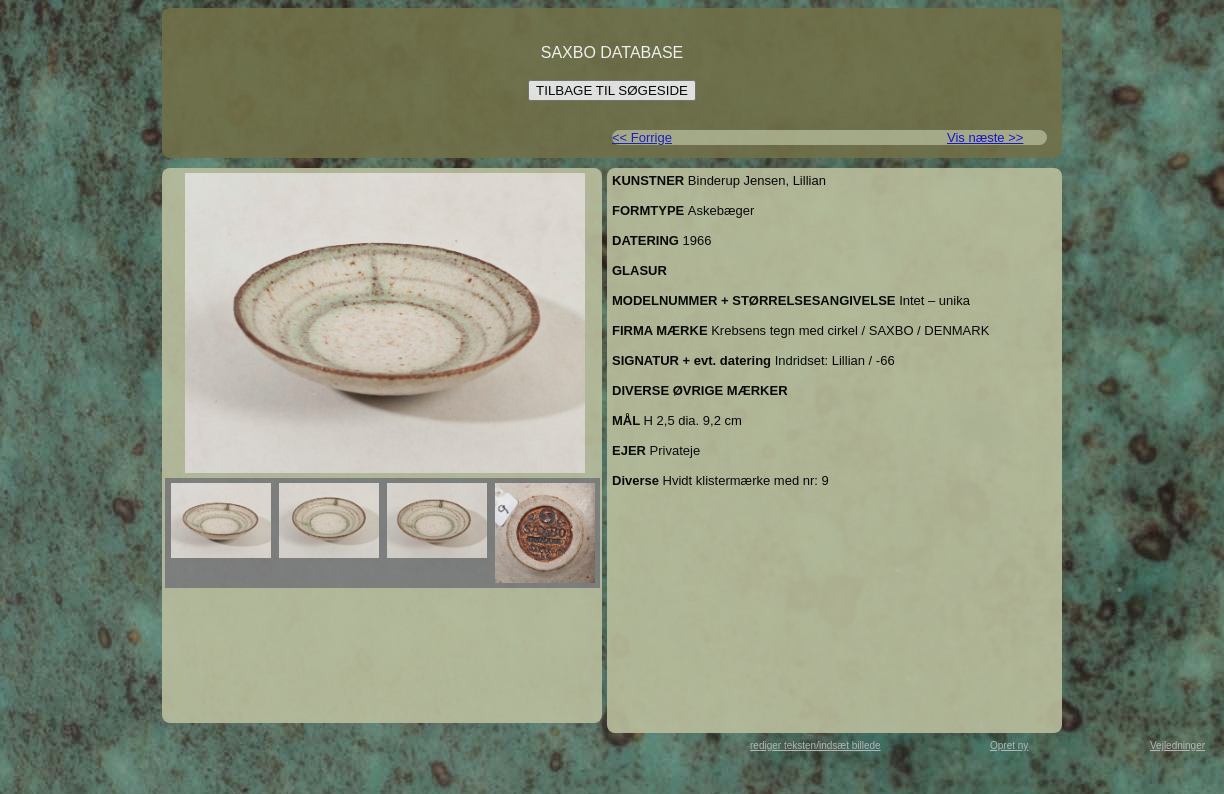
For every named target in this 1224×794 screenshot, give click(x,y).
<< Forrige (642, 137)
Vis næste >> (985, 137)
